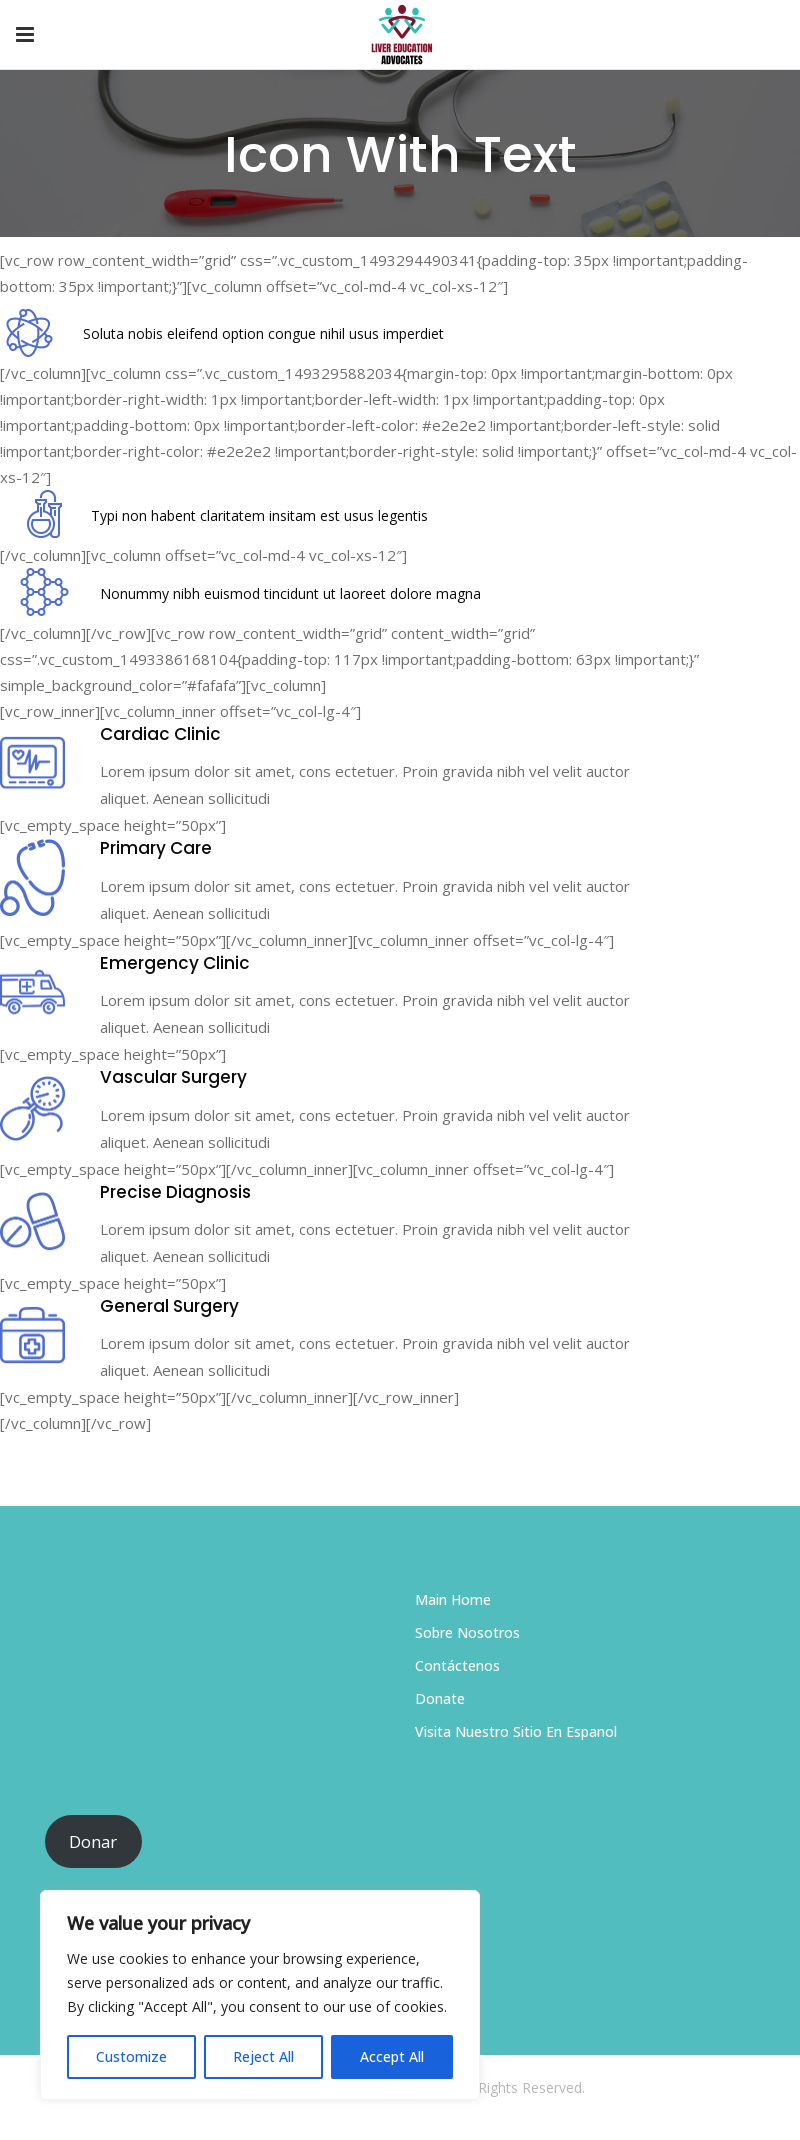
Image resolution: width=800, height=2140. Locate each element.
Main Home (453, 1599)
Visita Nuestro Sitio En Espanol (516, 1731)
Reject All (263, 2056)
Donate (440, 1698)
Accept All (392, 2056)
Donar (93, 1841)
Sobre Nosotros (467, 1632)
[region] (260, 1995)
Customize (131, 2056)
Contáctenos (457, 1665)
